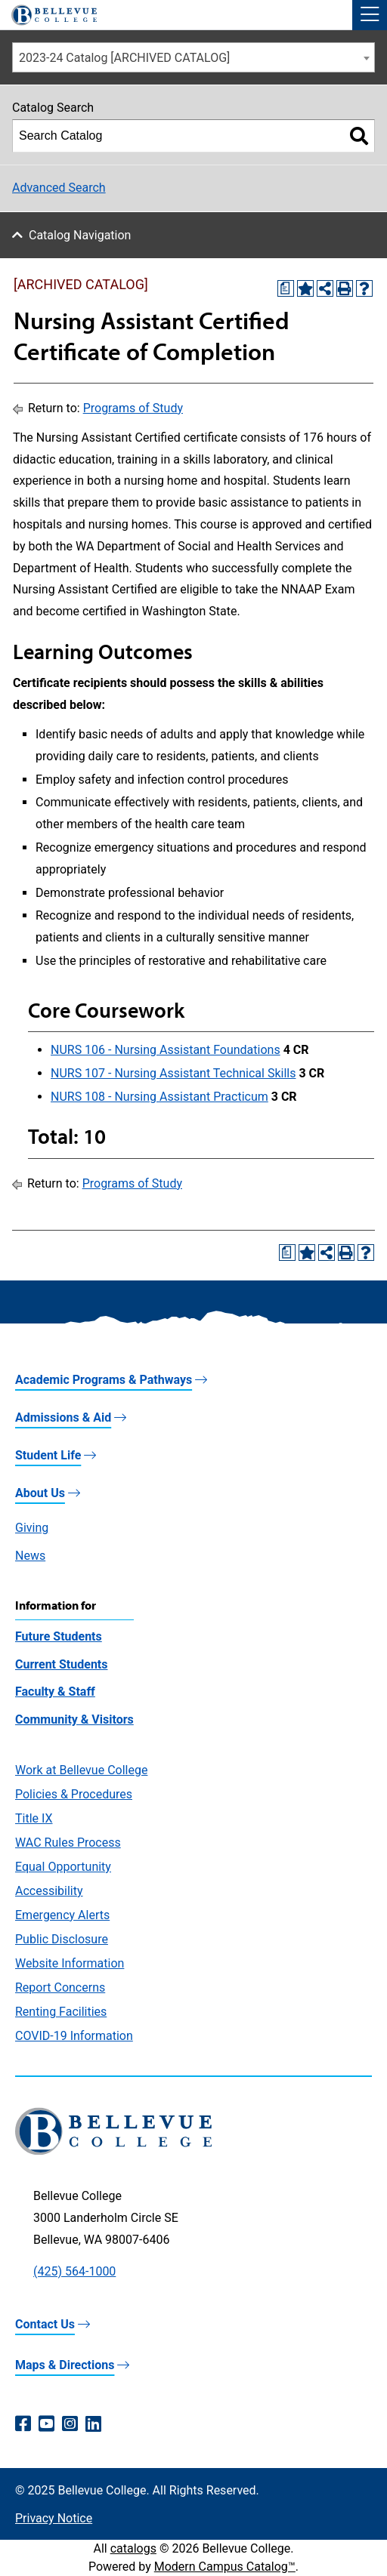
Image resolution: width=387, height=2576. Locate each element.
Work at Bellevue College (81, 1770)
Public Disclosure (61, 1939)
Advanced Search (59, 187)
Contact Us (45, 2324)
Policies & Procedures (73, 1794)
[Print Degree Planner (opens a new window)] (285, 288)
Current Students (61, 1664)
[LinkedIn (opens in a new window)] (93, 2424)
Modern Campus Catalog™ (225, 2566)
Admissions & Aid (63, 1417)
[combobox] (193, 57)
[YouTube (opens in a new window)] (46, 2424)
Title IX (34, 1818)
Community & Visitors (74, 1719)
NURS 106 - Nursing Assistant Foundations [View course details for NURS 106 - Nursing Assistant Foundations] (165, 1050)
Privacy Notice (53, 2518)
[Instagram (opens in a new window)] (70, 2424)
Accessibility (49, 1891)
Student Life (48, 1455)
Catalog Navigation (80, 235)
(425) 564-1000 (74, 2271)
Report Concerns (60, 1987)
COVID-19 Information (74, 2036)
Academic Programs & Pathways (103, 1380)
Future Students (58, 1636)
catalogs (133, 2548)
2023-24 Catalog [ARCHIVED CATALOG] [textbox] (124, 58)
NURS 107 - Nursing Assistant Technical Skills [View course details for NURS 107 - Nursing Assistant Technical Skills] (173, 1073)
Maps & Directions (64, 2365)
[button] (369, 15)
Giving (31, 1528)
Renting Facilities (61, 2011)
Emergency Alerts (62, 1915)
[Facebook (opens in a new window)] (23, 2424)
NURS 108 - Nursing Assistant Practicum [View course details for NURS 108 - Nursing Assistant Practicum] (159, 1096)
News (30, 1555)
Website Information (69, 1963)
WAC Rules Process (68, 1842)
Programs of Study (133, 408)
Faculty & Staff (55, 1691)
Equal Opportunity (63, 1867)
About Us (40, 1493)
